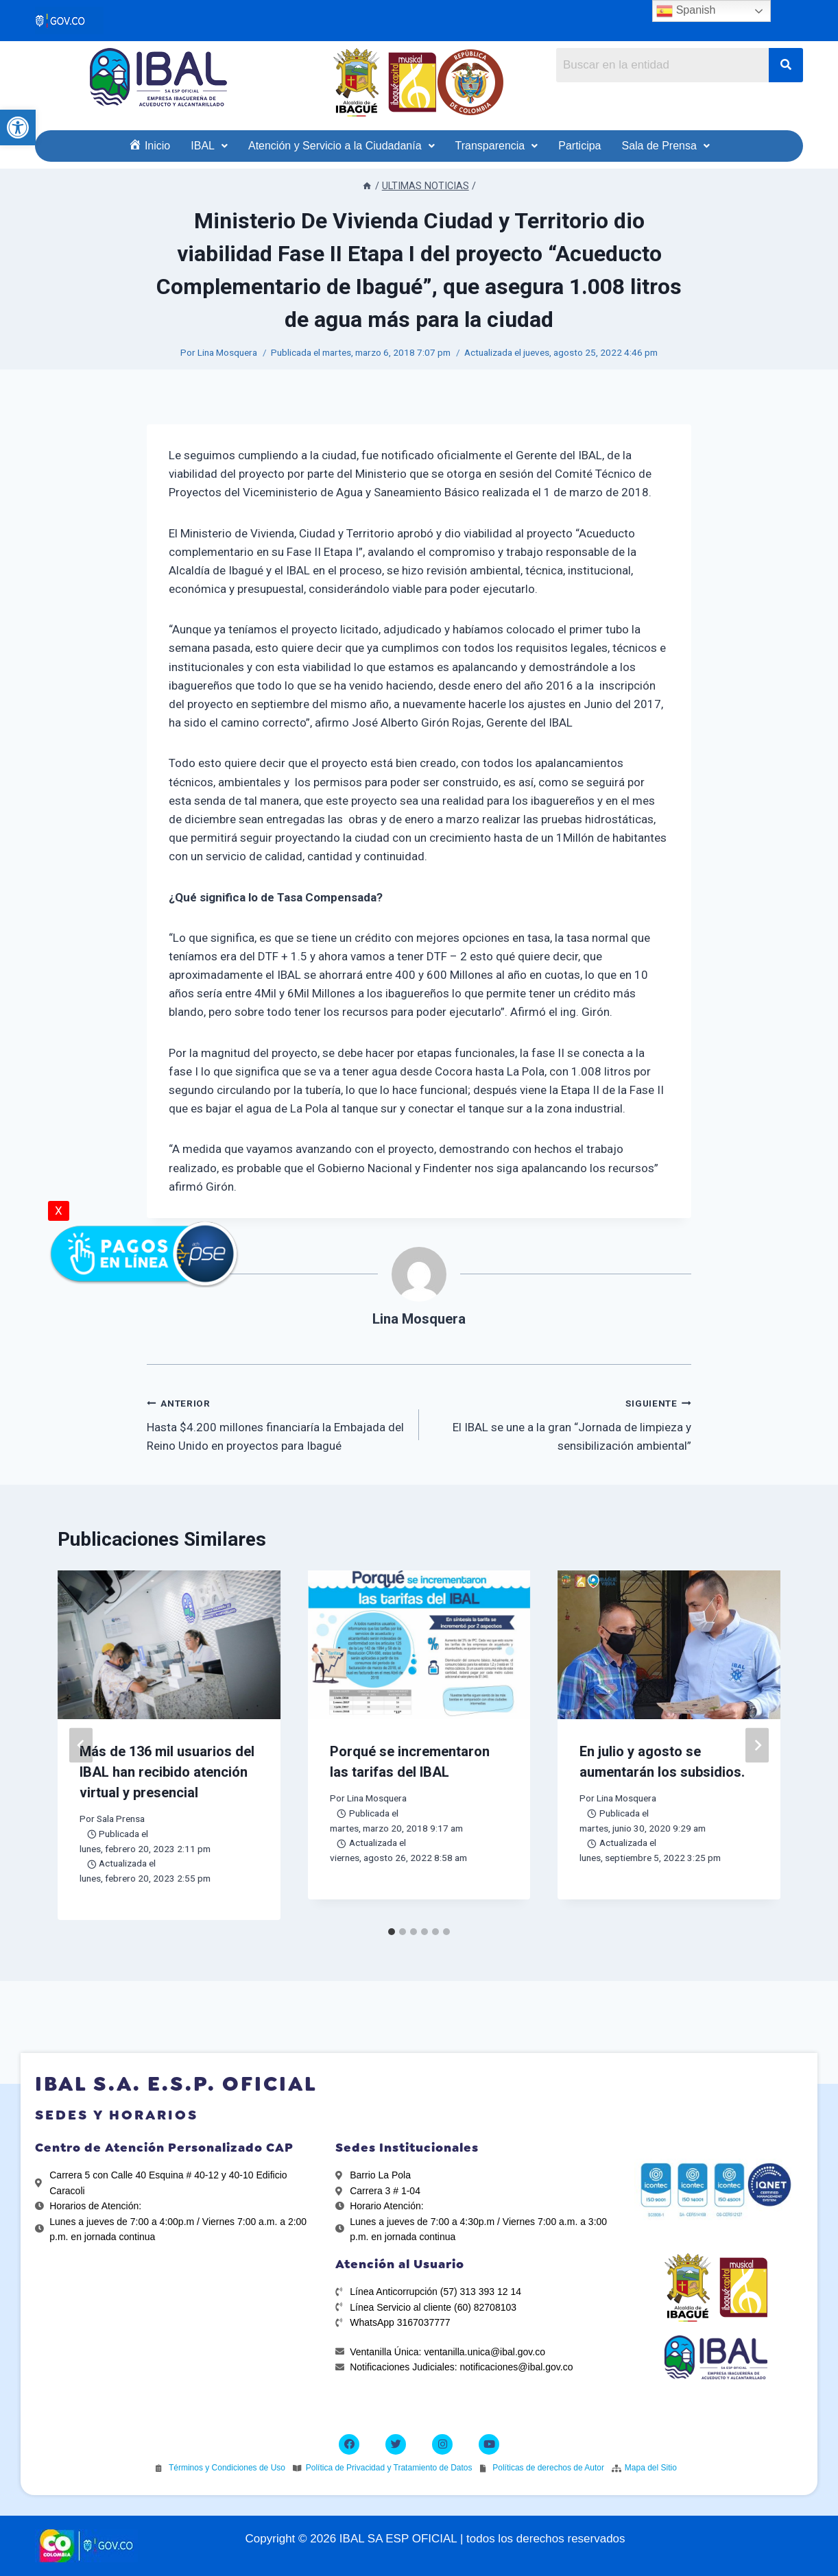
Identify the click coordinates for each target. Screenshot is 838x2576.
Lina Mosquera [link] (227, 352)
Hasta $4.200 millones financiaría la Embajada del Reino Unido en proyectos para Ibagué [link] (277, 1423)
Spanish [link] (685, 11)
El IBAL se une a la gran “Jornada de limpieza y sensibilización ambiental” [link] (561, 1423)
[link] (18, 127)
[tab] (391, 1931)
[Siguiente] (757, 1745)
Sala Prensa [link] (121, 1818)
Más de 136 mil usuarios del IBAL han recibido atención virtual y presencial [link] (167, 1772)
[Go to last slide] (81, 1745)
